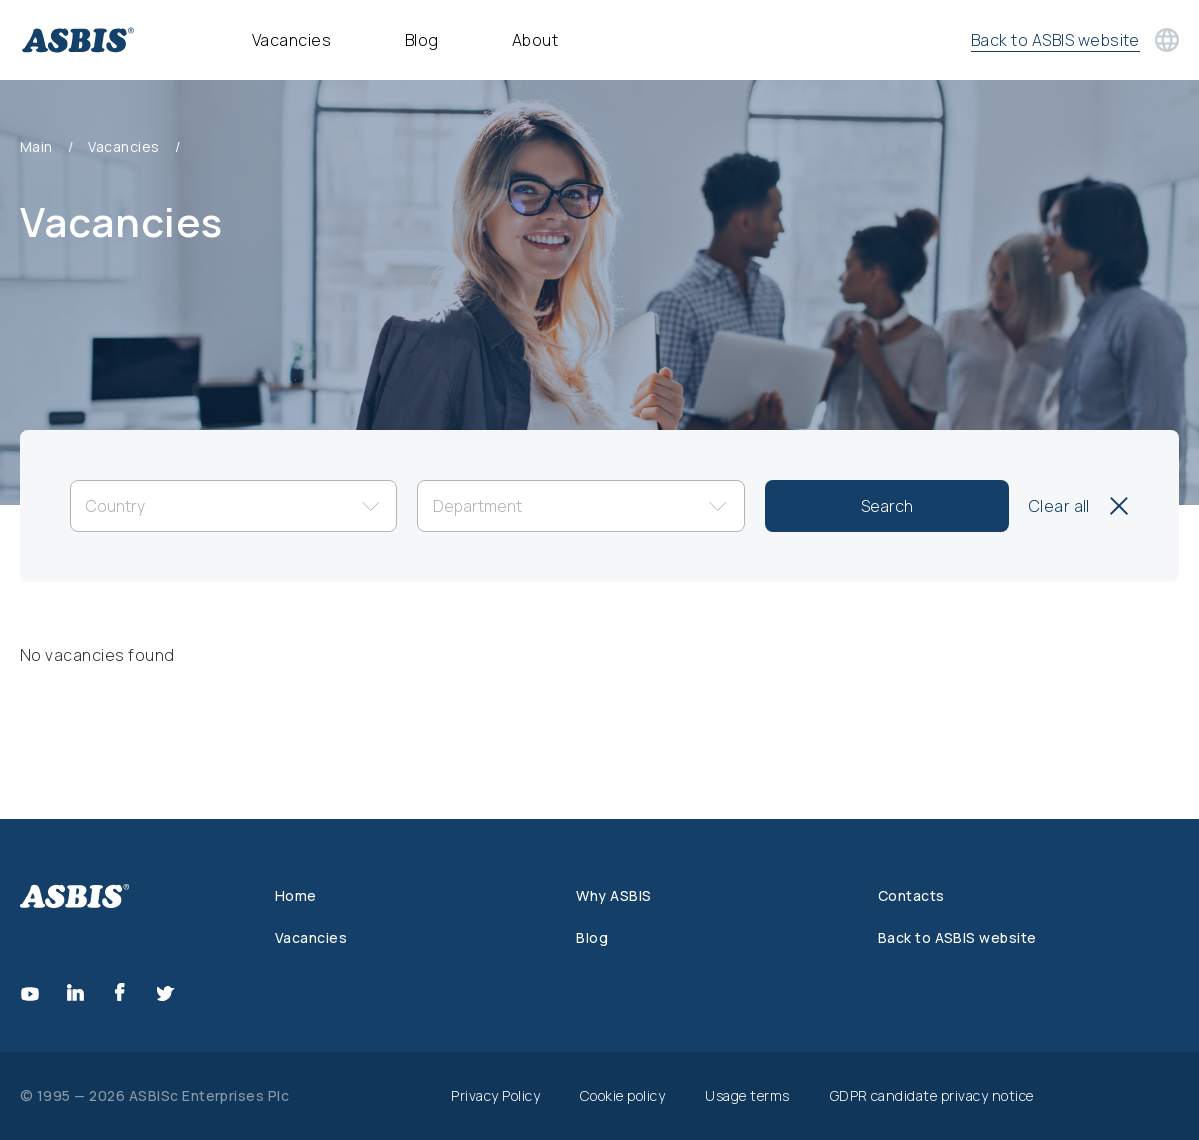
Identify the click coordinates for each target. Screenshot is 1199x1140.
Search (887, 506)
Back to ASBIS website (957, 937)
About (535, 40)
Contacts (911, 895)
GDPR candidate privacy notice (932, 1095)
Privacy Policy (495, 1095)
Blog (422, 40)
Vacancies (291, 40)
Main (36, 147)
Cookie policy (622, 1095)
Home (296, 895)
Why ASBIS (613, 895)
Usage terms (747, 1095)
